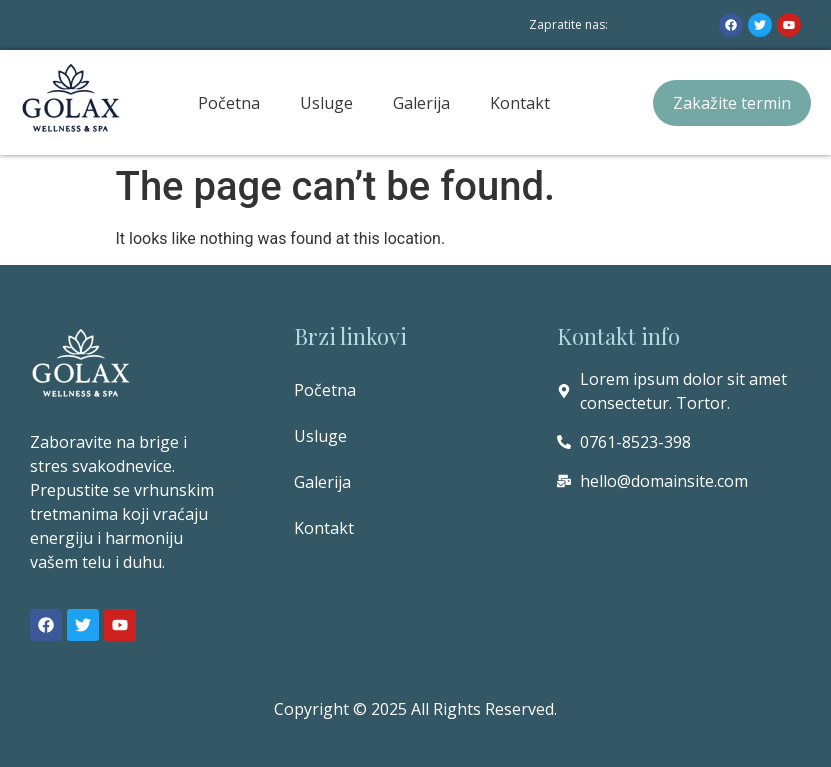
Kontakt (520, 103)
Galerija (421, 103)
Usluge (326, 103)
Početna (229, 103)
